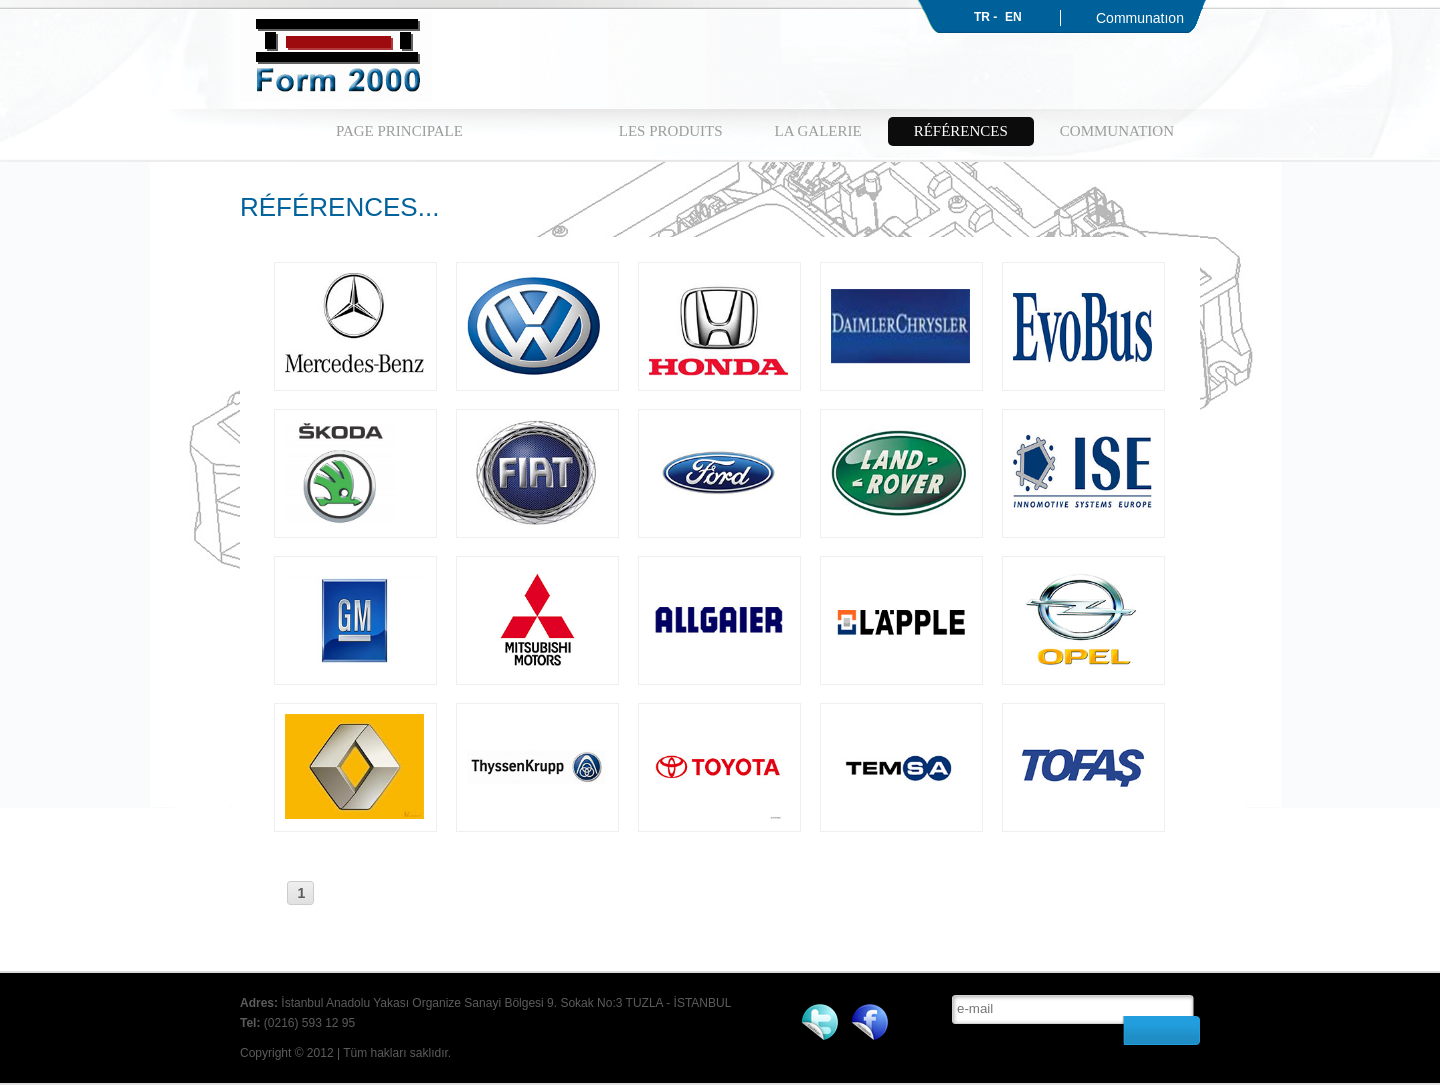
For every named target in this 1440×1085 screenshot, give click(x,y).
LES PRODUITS (671, 131)
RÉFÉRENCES (961, 131)
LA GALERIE (818, 131)
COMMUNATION (1117, 131)
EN (1013, 17)
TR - (985, 17)
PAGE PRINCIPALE (399, 131)
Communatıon (1140, 18)
